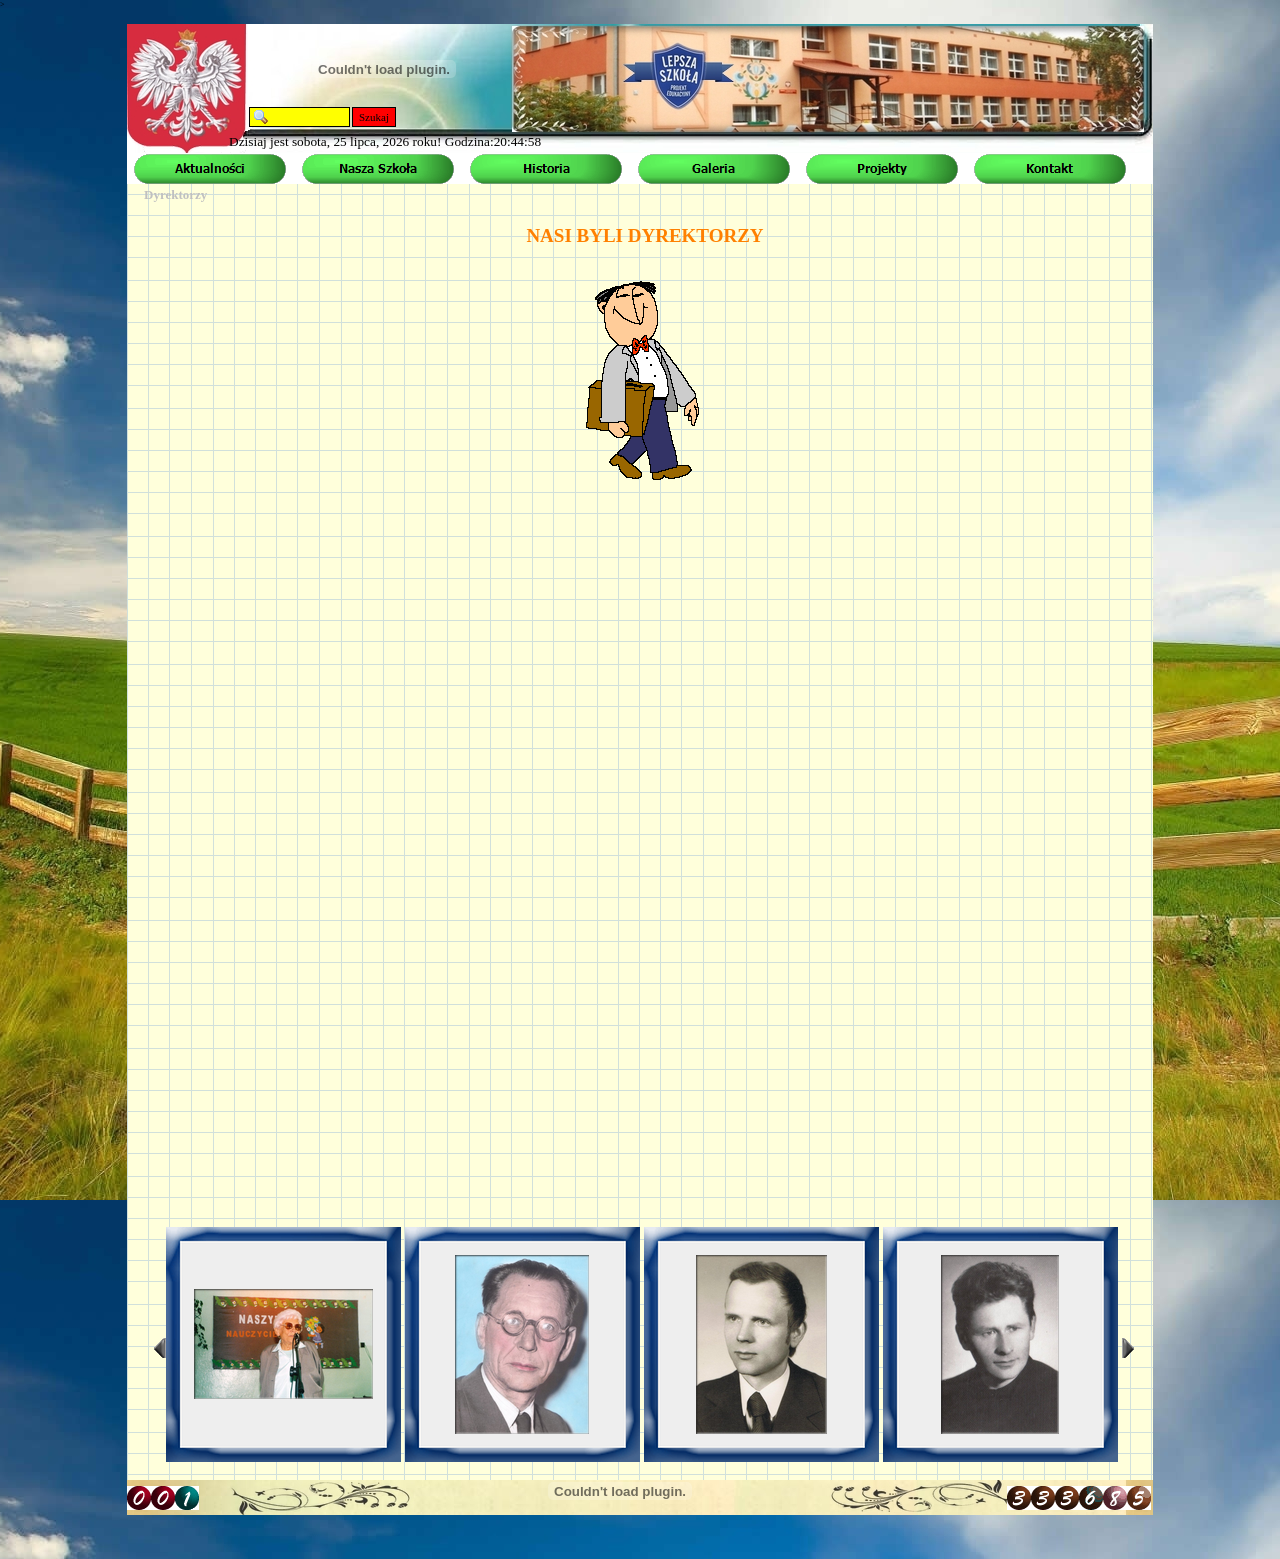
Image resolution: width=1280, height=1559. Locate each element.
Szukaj (374, 117)
